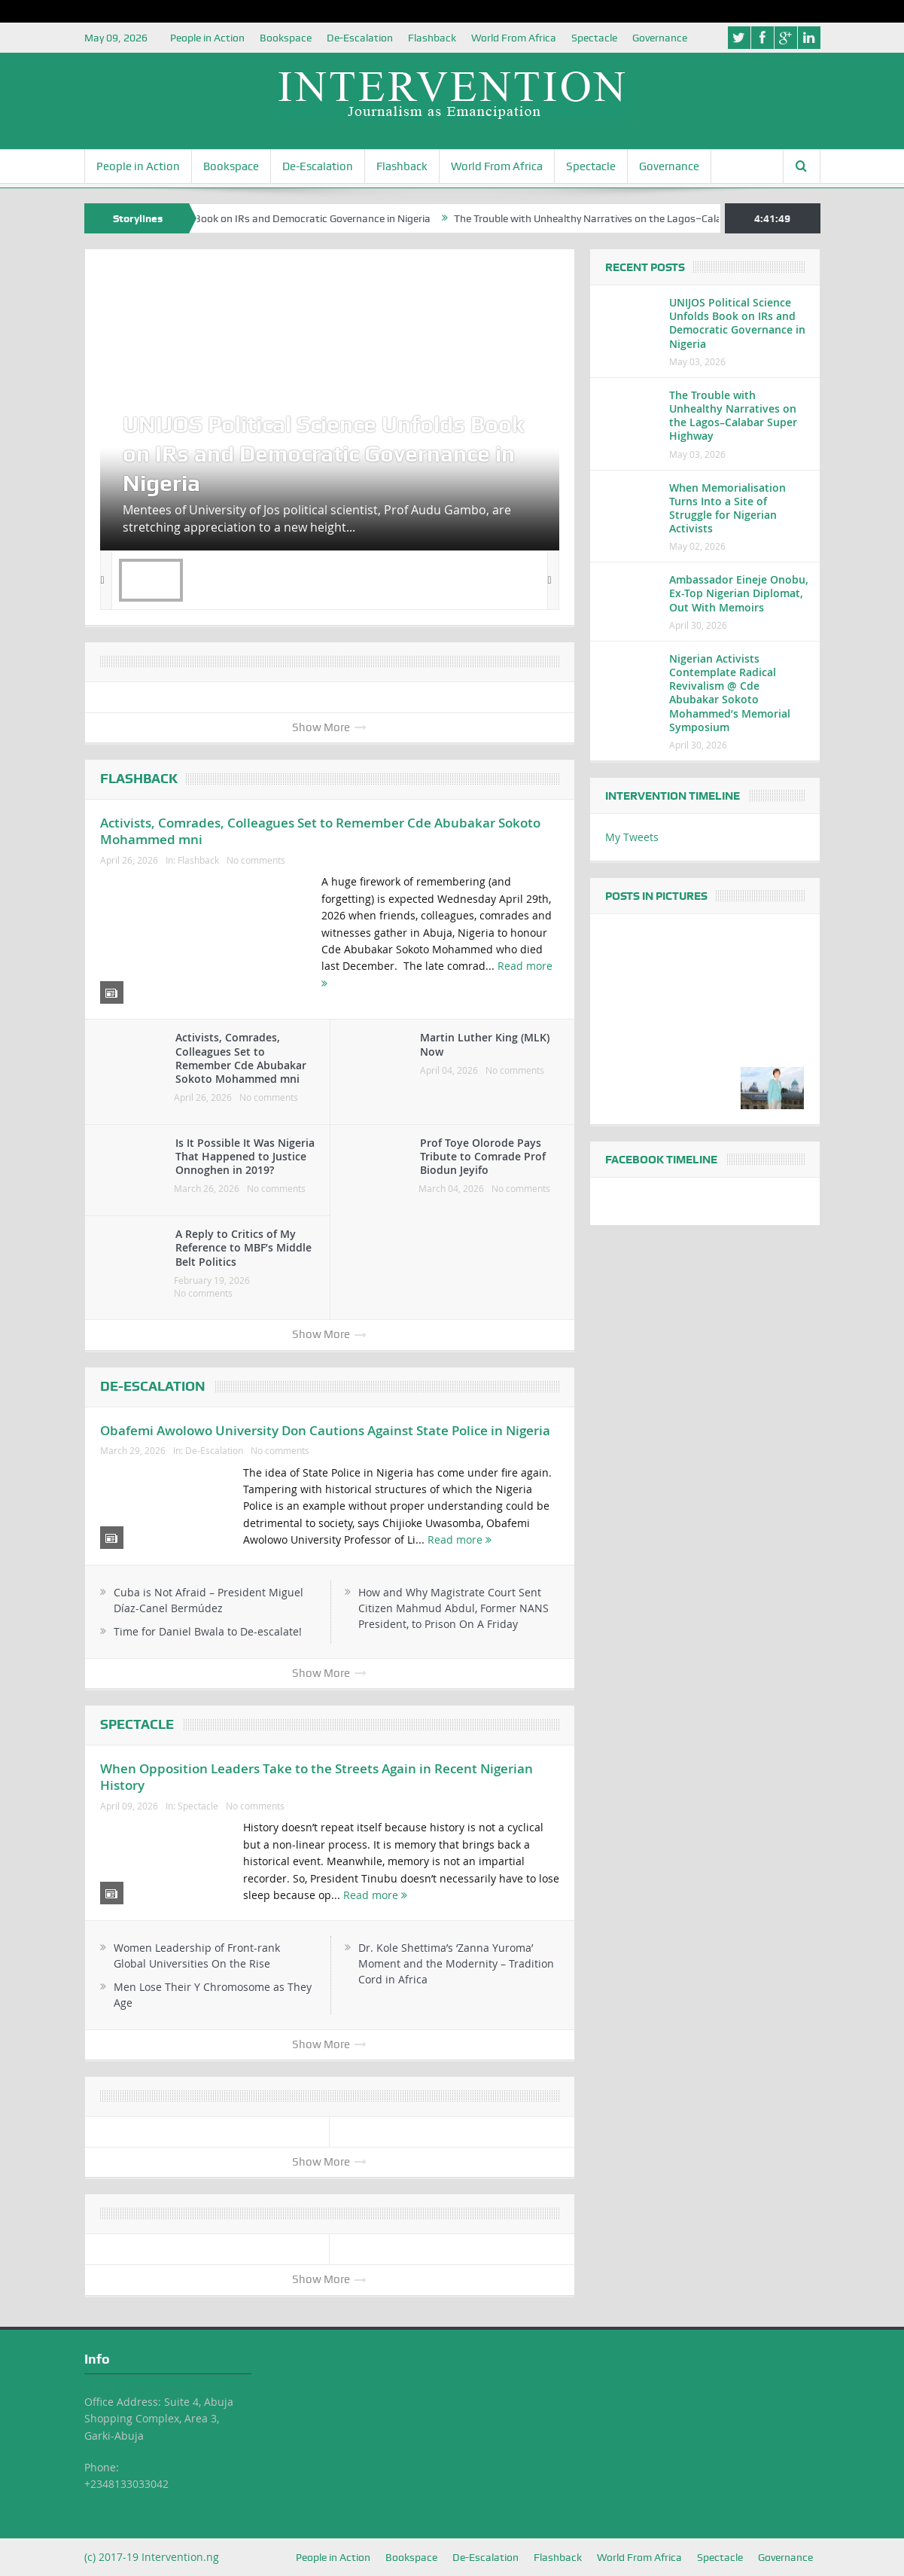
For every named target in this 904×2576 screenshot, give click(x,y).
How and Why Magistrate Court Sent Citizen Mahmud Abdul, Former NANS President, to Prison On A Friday (453, 1608)
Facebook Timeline (661, 1159)
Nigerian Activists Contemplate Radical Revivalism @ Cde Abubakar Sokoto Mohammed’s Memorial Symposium (729, 692)
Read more (460, 1539)
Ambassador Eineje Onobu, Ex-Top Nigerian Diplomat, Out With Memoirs (738, 593)
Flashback (432, 38)
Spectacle (594, 38)
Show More (329, 727)
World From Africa (513, 38)
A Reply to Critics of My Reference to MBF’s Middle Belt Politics (243, 1247)
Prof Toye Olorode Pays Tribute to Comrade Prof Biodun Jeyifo (483, 1156)
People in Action (207, 38)
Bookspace (286, 38)
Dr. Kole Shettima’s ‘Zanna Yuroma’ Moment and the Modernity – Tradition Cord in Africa (456, 1963)
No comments (256, 860)
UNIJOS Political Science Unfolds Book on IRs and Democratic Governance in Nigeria (298, 218)
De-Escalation (360, 38)
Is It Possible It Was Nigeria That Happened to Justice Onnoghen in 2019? (245, 1156)
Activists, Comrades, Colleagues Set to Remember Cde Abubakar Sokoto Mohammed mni (320, 831)
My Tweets (632, 837)
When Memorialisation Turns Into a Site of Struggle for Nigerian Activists (727, 508)
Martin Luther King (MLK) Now (484, 1044)
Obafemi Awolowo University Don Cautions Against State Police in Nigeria (325, 1430)
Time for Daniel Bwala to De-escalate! (208, 1631)
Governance (659, 38)
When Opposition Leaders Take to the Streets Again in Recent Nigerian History (316, 1777)
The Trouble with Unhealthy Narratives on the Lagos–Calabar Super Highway (694, 218)
